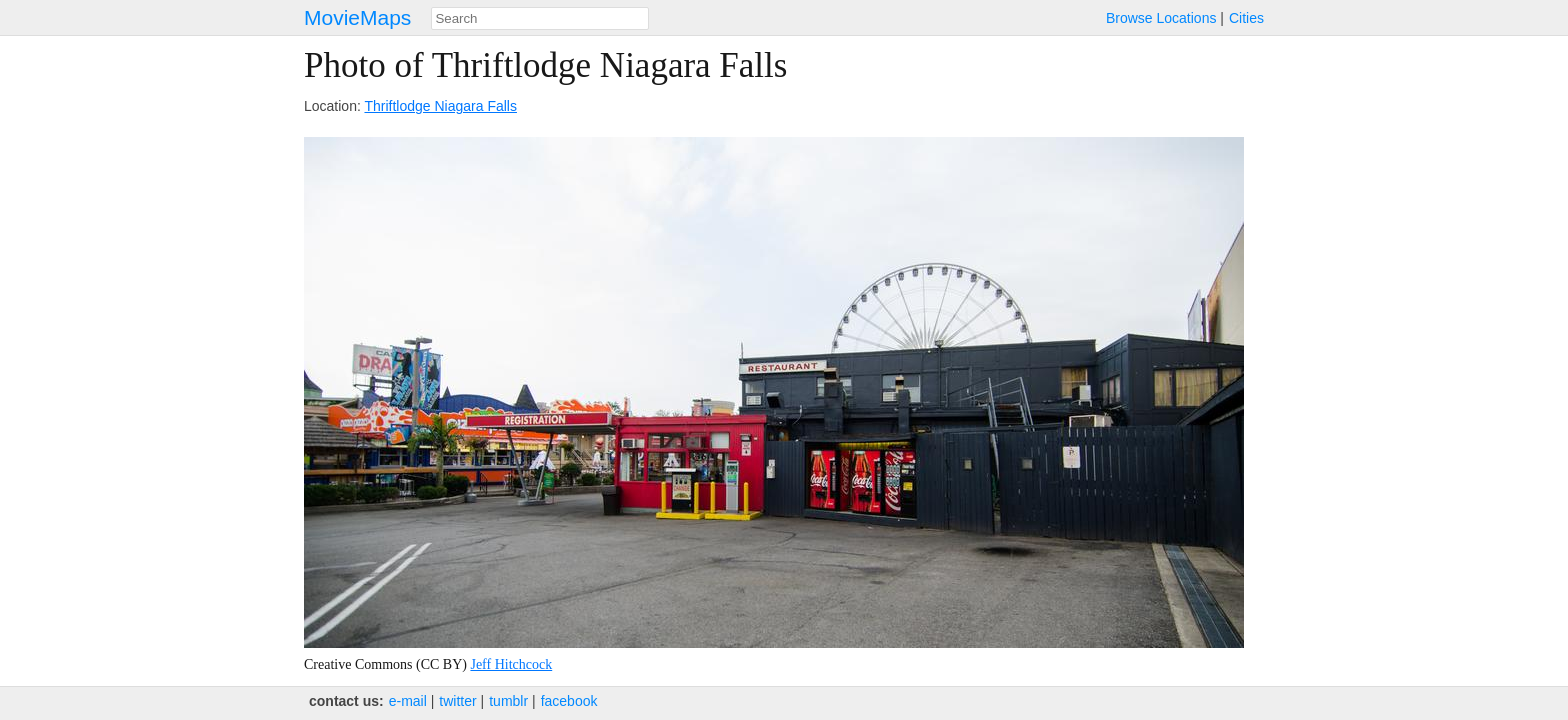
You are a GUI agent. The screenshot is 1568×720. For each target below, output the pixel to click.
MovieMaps (357, 17)
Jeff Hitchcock (511, 664)
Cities (1246, 18)
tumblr (508, 701)
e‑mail (408, 701)
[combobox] (540, 18)
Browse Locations (1161, 18)
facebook (569, 701)
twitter (457, 701)
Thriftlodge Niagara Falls (440, 106)
